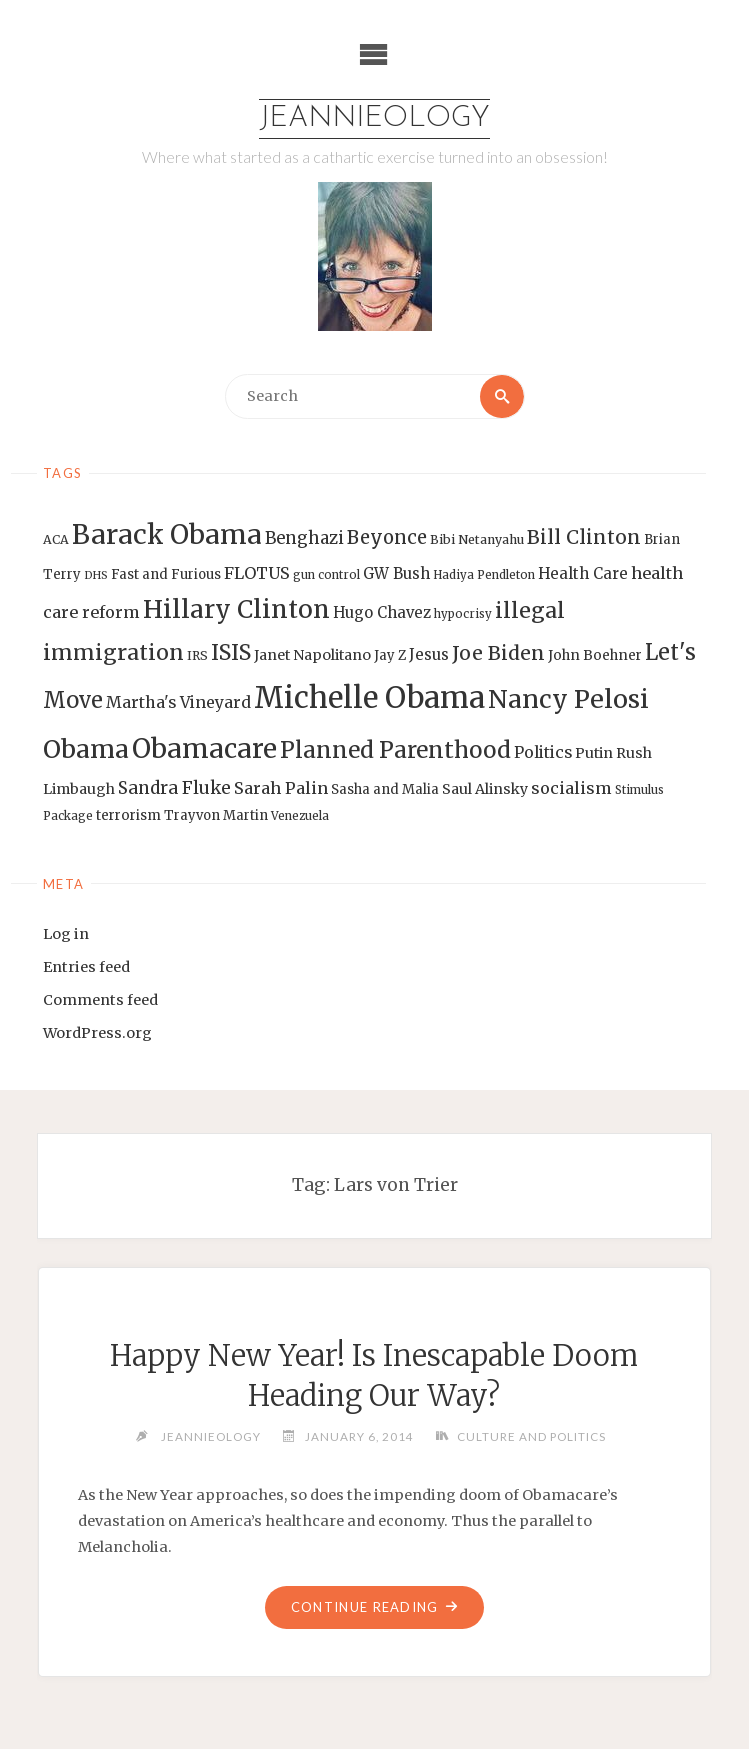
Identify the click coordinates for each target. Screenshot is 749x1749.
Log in (66, 934)
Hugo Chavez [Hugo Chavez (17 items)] (382, 612)
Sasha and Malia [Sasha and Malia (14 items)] (385, 789)
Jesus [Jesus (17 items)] (429, 654)
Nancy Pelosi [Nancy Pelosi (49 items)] (568, 699)
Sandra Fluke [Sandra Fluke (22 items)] (174, 788)
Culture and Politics (531, 1436)
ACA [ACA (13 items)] (56, 539)
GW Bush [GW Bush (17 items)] (396, 573)
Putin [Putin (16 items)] (594, 753)
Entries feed (86, 967)
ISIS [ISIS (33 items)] (231, 652)
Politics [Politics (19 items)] (543, 752)
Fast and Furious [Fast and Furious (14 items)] (166, 574)
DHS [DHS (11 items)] (96, 575)
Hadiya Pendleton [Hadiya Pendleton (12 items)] (484, 575)
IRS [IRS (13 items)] (197, 655)
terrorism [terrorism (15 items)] (128, 815)
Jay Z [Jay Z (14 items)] (390, 655)
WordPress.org (97, 1033)
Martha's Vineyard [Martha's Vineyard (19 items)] (178, 702)
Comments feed (100, 1000)
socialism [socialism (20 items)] (571, 788)
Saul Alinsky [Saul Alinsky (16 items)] (485, 789)
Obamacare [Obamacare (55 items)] (204, 748)
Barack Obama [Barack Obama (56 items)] (167, 534)
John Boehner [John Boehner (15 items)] (595, 655)
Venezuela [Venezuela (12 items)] (300, 816)
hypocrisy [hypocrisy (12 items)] (463, 614)
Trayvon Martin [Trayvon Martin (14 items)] (216, 815)
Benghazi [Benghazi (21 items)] (304, 538)
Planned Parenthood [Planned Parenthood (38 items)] (395, 750)
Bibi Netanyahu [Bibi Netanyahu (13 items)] (477, 539)
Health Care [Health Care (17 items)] (583, 573)
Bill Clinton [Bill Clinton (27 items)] (584, 537)
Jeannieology (374, 118)
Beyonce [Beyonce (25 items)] (387, 537)
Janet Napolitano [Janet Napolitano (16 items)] (312, 655)
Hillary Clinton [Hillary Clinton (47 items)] (236, 609)
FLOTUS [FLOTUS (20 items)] (257, 573)
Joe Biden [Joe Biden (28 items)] (498, 653)
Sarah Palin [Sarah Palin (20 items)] (281, 788)
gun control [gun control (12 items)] (326, 575)
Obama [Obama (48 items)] (86, 749)
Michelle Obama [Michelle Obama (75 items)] (369, 697)
